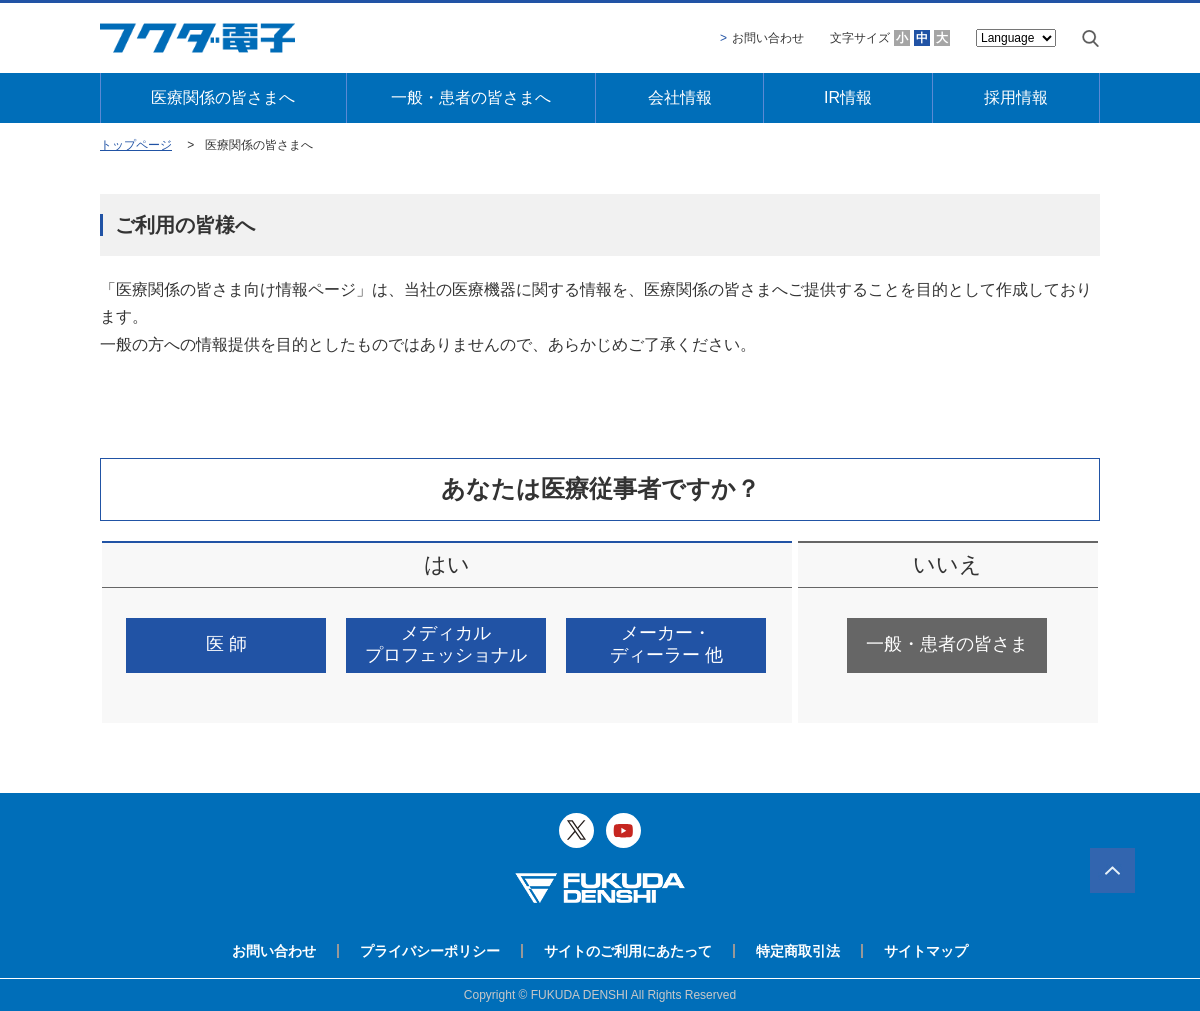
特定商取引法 (798, 951)
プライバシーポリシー (430, 951)
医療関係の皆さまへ (223, 97)
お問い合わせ (768, 38)
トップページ (136, 145)
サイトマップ (926, 951)
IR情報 (848, 97)
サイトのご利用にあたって (628, 951)
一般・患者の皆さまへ (471, 97)
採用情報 (1016, 97)
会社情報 (680, 97)
